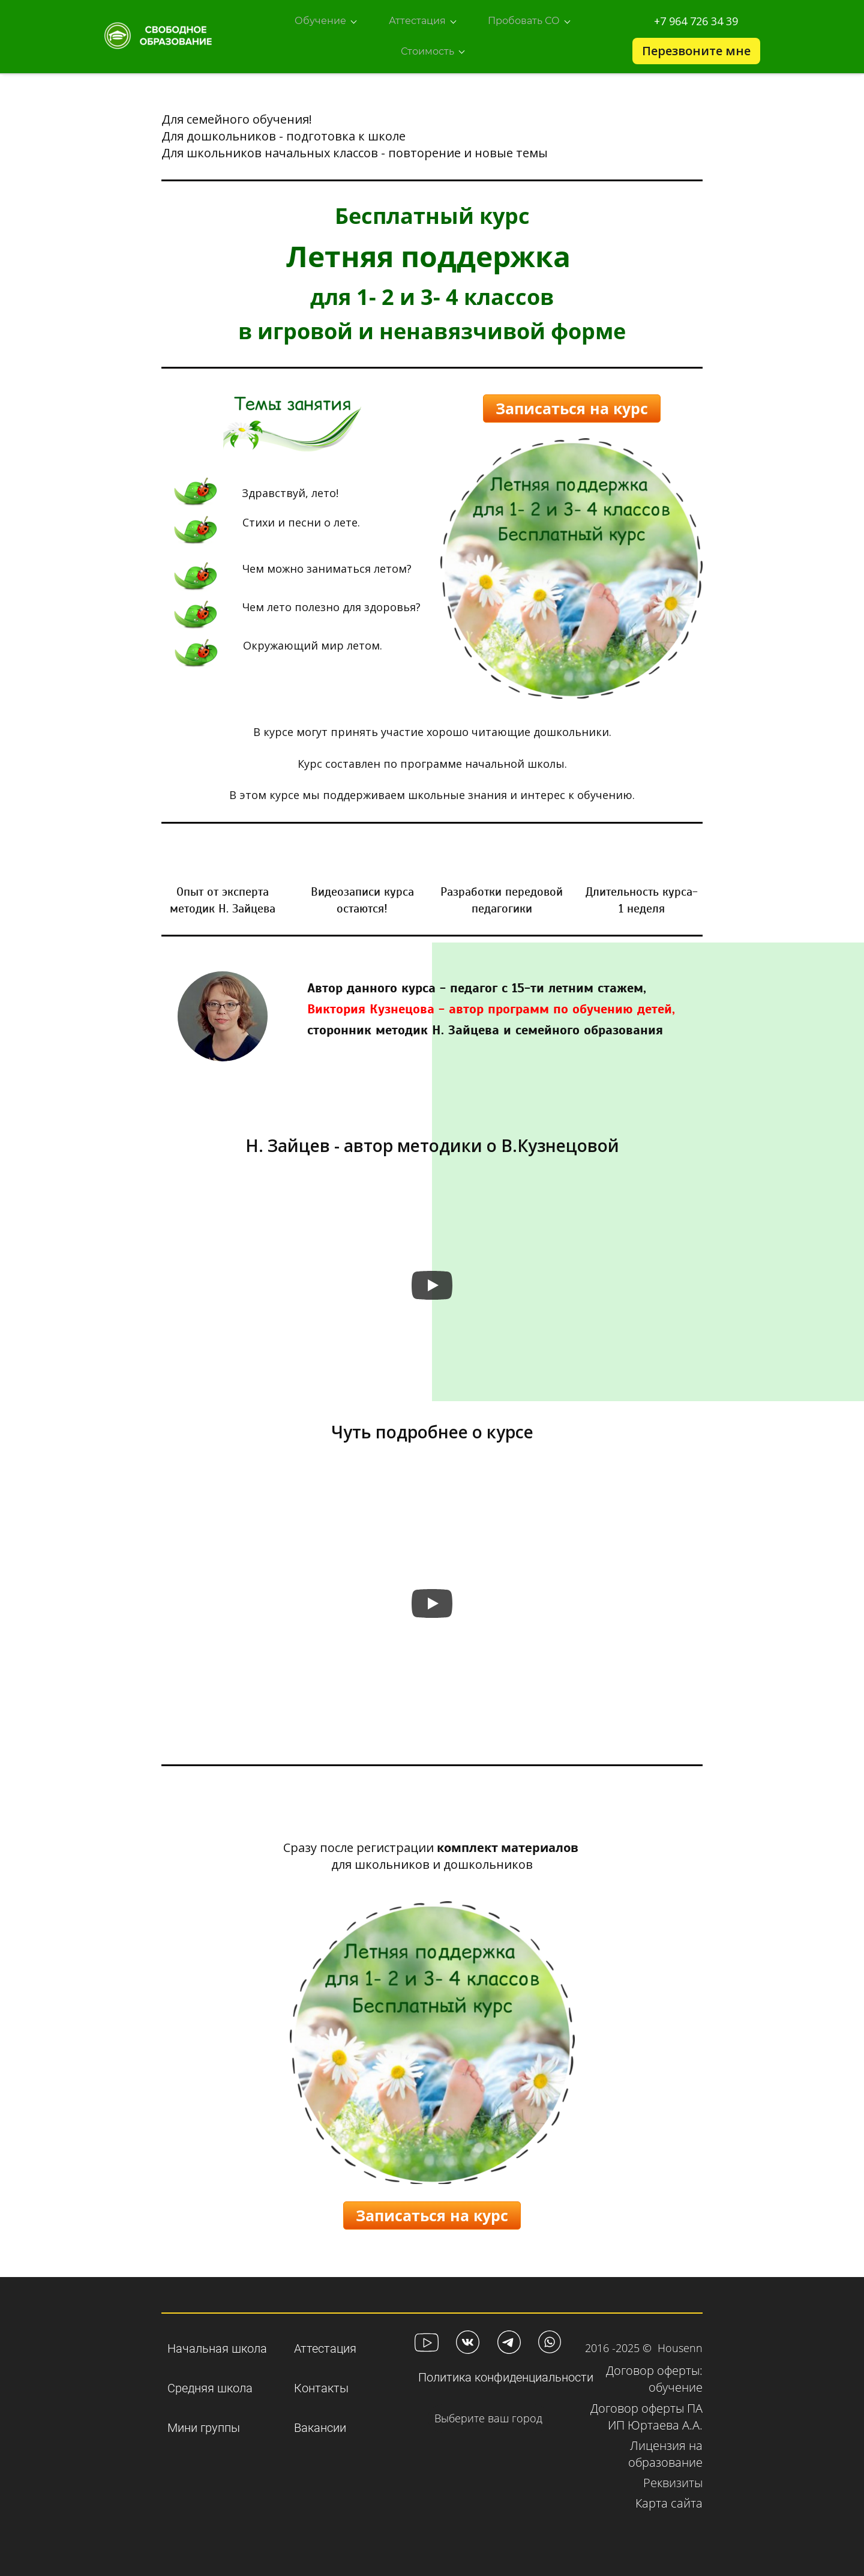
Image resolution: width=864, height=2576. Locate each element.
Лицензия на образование (665, 2447)
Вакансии (320, 2422)
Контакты (321, 2382)
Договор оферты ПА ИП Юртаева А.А (646, 2410)
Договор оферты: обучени (654, 2372)
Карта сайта (669, 2497)
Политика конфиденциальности (505, 2371)
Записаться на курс (572, 402)
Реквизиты (673, 2477)
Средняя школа (210, 2382)
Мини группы (203, 2422)
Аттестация (325, 2342)
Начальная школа (217, 2342)
